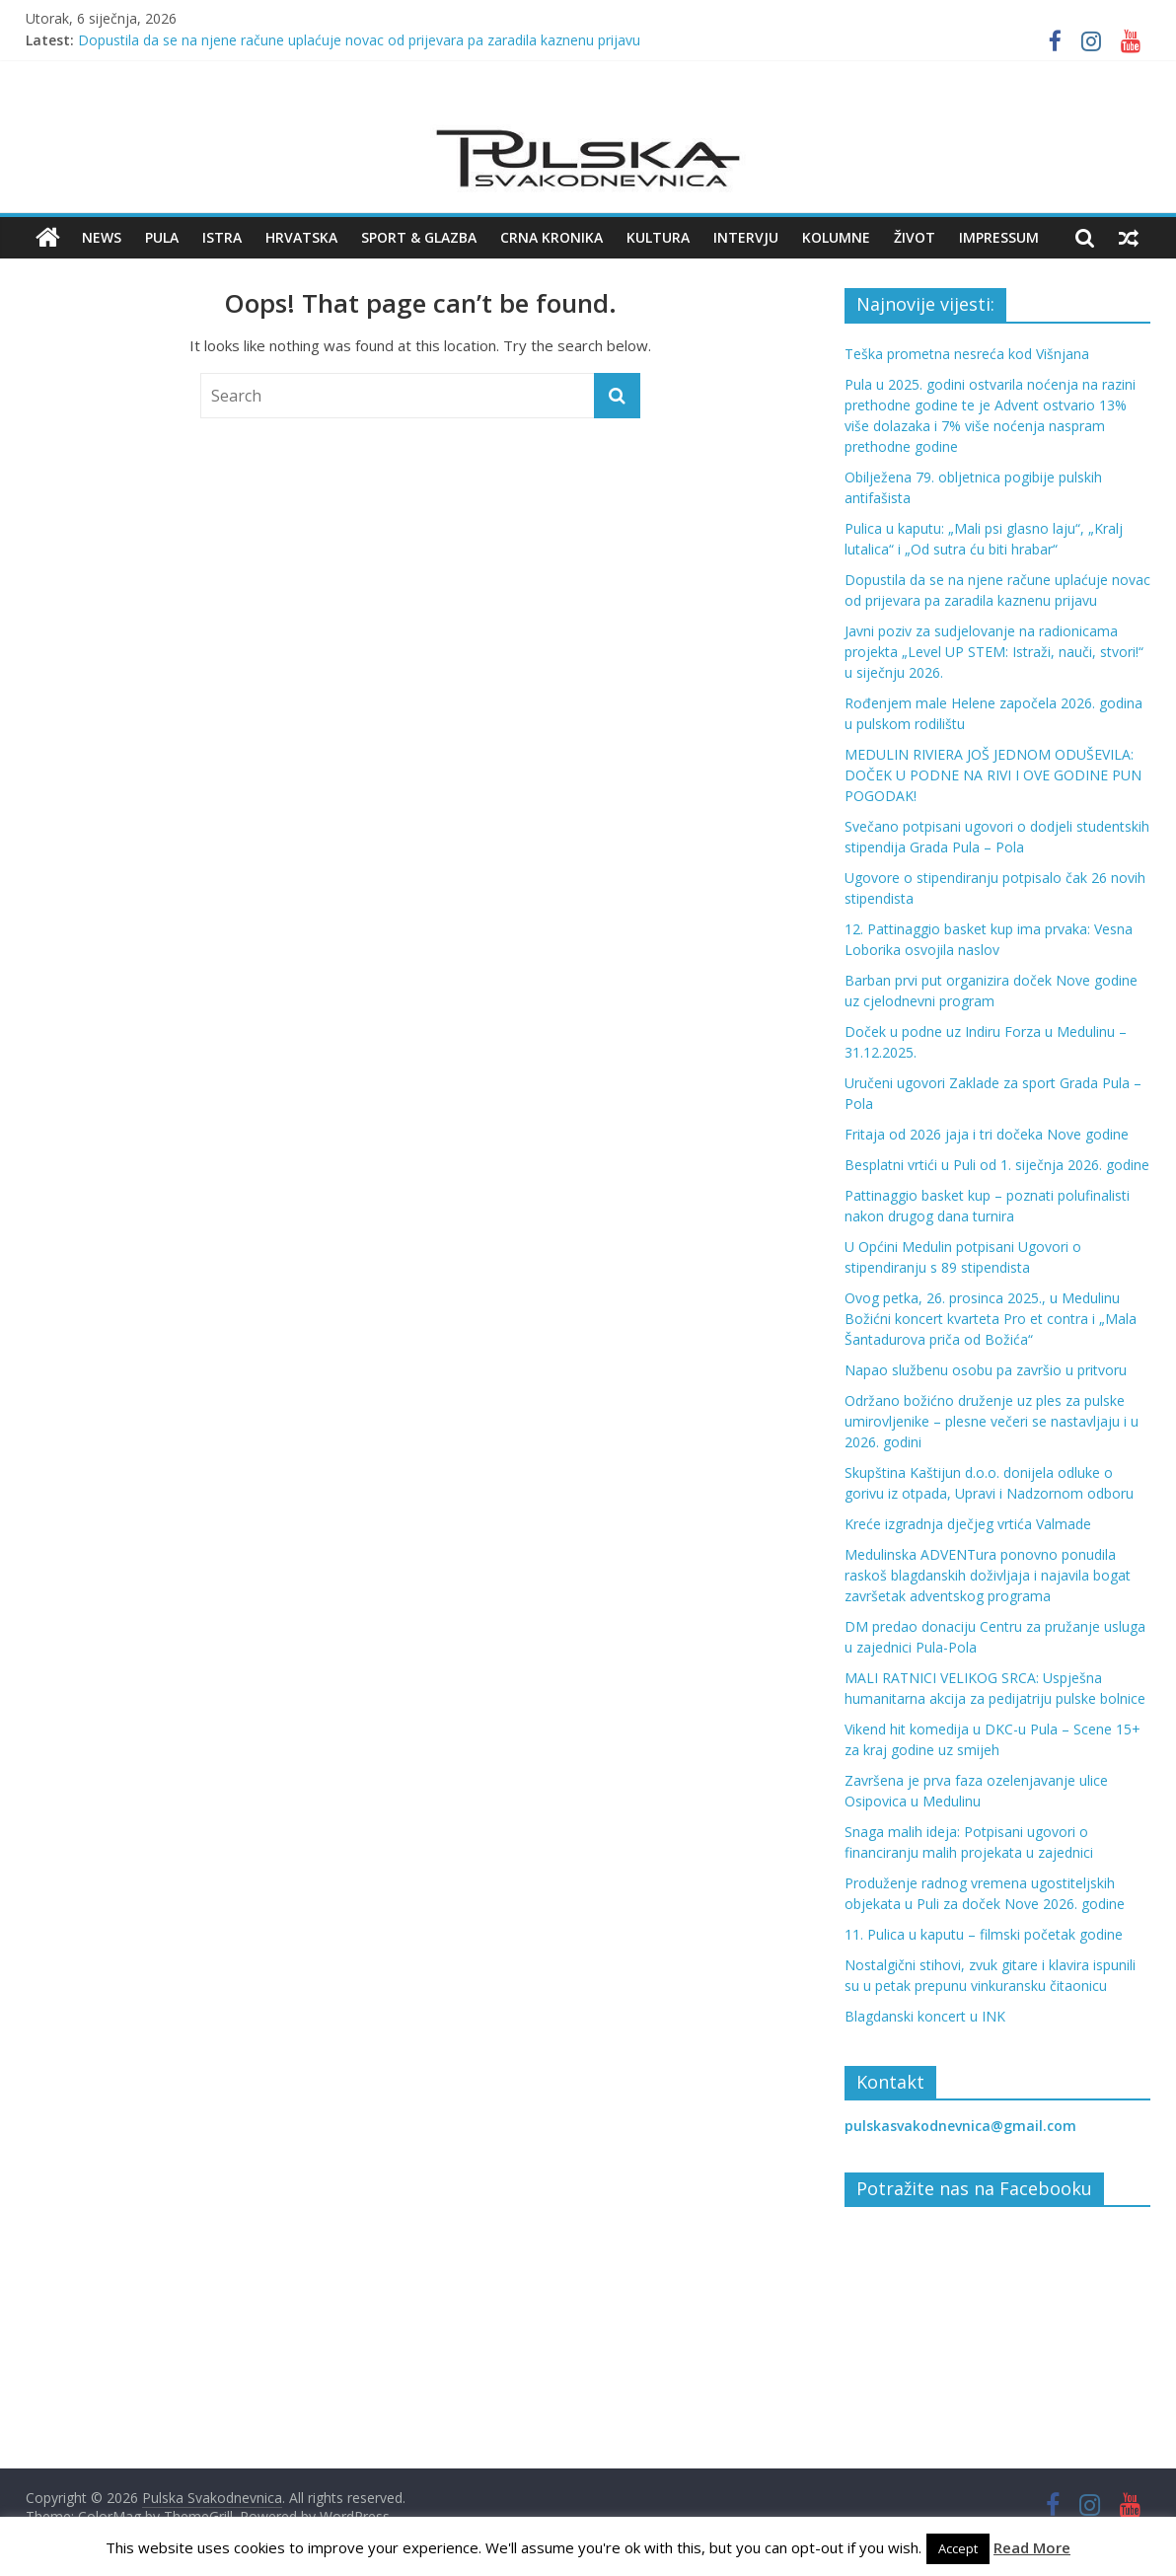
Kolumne (836, 237)
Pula (162, 237)
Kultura (658, 237)
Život (914, 237)
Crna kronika (551, 237)
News (101, 237)
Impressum (999, 237)
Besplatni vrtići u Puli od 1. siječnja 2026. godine (997, 1164)
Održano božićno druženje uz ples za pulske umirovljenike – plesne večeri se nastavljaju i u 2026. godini (992, 1421)
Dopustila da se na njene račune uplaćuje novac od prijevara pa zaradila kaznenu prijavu (359, 40)
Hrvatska (301, 237)
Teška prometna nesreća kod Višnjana (967, 353)
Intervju (745, 237)
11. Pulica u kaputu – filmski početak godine (984, 1934)
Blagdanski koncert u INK (925, 2016)
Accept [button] (958, 2548)
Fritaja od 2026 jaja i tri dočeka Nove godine (987, 1134)
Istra (222, 237)
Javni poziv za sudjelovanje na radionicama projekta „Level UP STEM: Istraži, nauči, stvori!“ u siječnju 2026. (994, 652)
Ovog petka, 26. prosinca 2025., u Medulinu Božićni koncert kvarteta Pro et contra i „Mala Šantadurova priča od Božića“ (991, 1318)
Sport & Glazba (419, 237)
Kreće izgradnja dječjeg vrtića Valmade (968, 1523)
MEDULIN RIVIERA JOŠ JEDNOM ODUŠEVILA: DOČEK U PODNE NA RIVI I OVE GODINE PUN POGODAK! (993, 775)
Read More (1031, 2547)
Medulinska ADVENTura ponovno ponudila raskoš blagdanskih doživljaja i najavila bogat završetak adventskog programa (988, 1575)
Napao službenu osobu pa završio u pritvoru (986, 1370)
